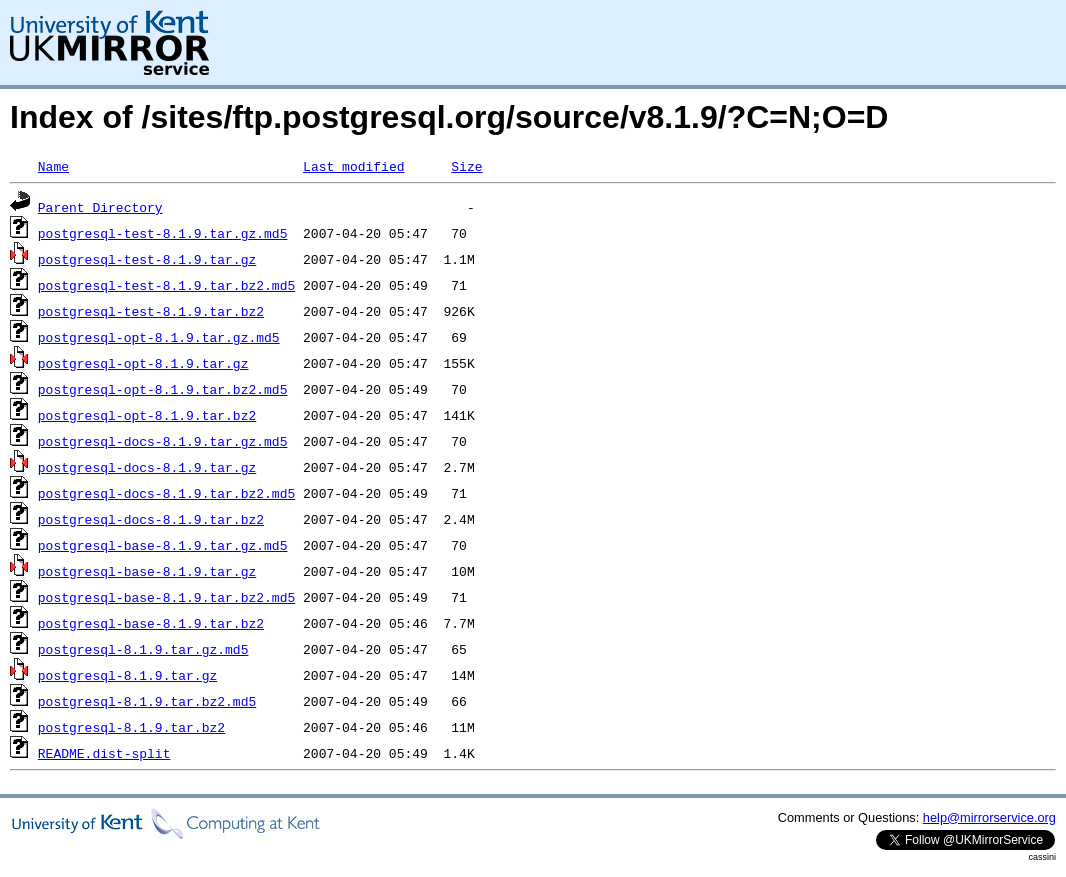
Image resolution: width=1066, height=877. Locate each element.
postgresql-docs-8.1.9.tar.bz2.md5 (166, 493)
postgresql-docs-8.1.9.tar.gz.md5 (163, 441)
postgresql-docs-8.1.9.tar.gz (147, 467)
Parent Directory (100, 207)
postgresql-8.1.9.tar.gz (127, 675)
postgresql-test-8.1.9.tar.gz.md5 (163, 233)
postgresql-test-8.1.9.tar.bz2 (151, 311)
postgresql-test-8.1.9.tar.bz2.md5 (166, 285)
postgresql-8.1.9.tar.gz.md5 (143, 649)
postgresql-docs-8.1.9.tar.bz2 (151, 519)
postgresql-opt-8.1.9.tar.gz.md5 (159, 337)
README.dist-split (104, 753)
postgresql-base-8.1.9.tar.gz (147, 571)
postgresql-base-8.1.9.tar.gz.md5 (163, 545)
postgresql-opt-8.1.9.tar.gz (143, 363)
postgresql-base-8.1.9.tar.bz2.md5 (166, 597)
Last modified (353, 166)
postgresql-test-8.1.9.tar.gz (147, 259)
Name (53, 166)
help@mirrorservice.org (989, 817)
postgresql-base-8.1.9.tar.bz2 (151, 623)
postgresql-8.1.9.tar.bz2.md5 (147, 701)
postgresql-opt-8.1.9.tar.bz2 (147, 415)
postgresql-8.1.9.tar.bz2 (131, 727)
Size (466, 166)
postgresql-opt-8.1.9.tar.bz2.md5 (163, 389)
